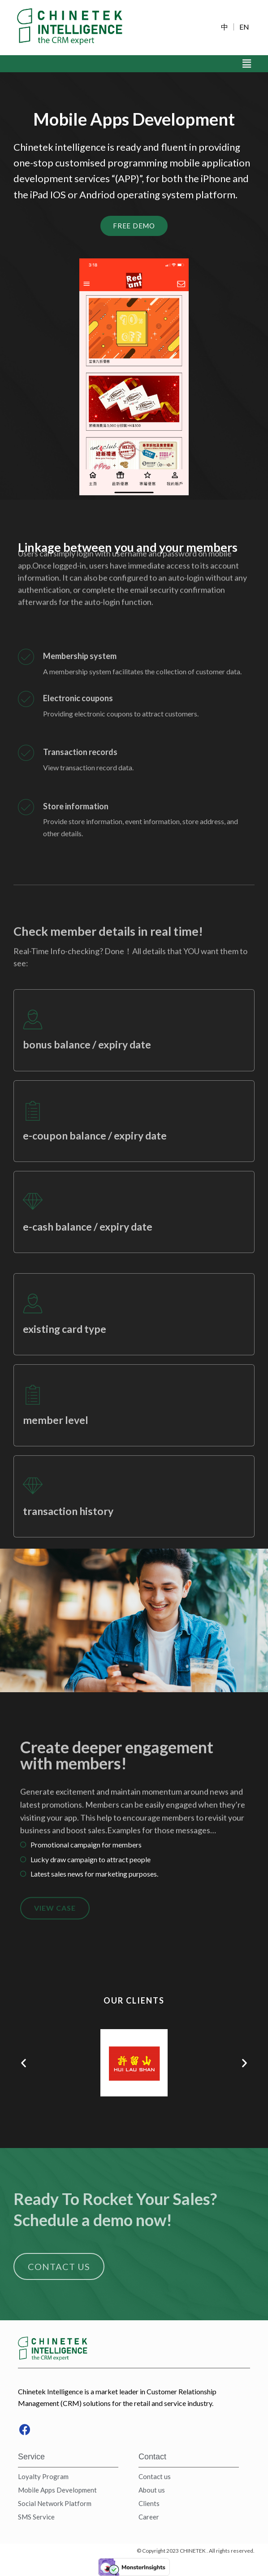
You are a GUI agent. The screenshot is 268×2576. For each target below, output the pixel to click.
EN (244, 27)
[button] (23, 2063)
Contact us (154, 2476)
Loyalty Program (43, 2476)
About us (151, 2490)
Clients (149, 2503)
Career (148, 2517)
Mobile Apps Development (57, 2490)
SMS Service (36, 2517)
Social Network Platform (54, 2503)
